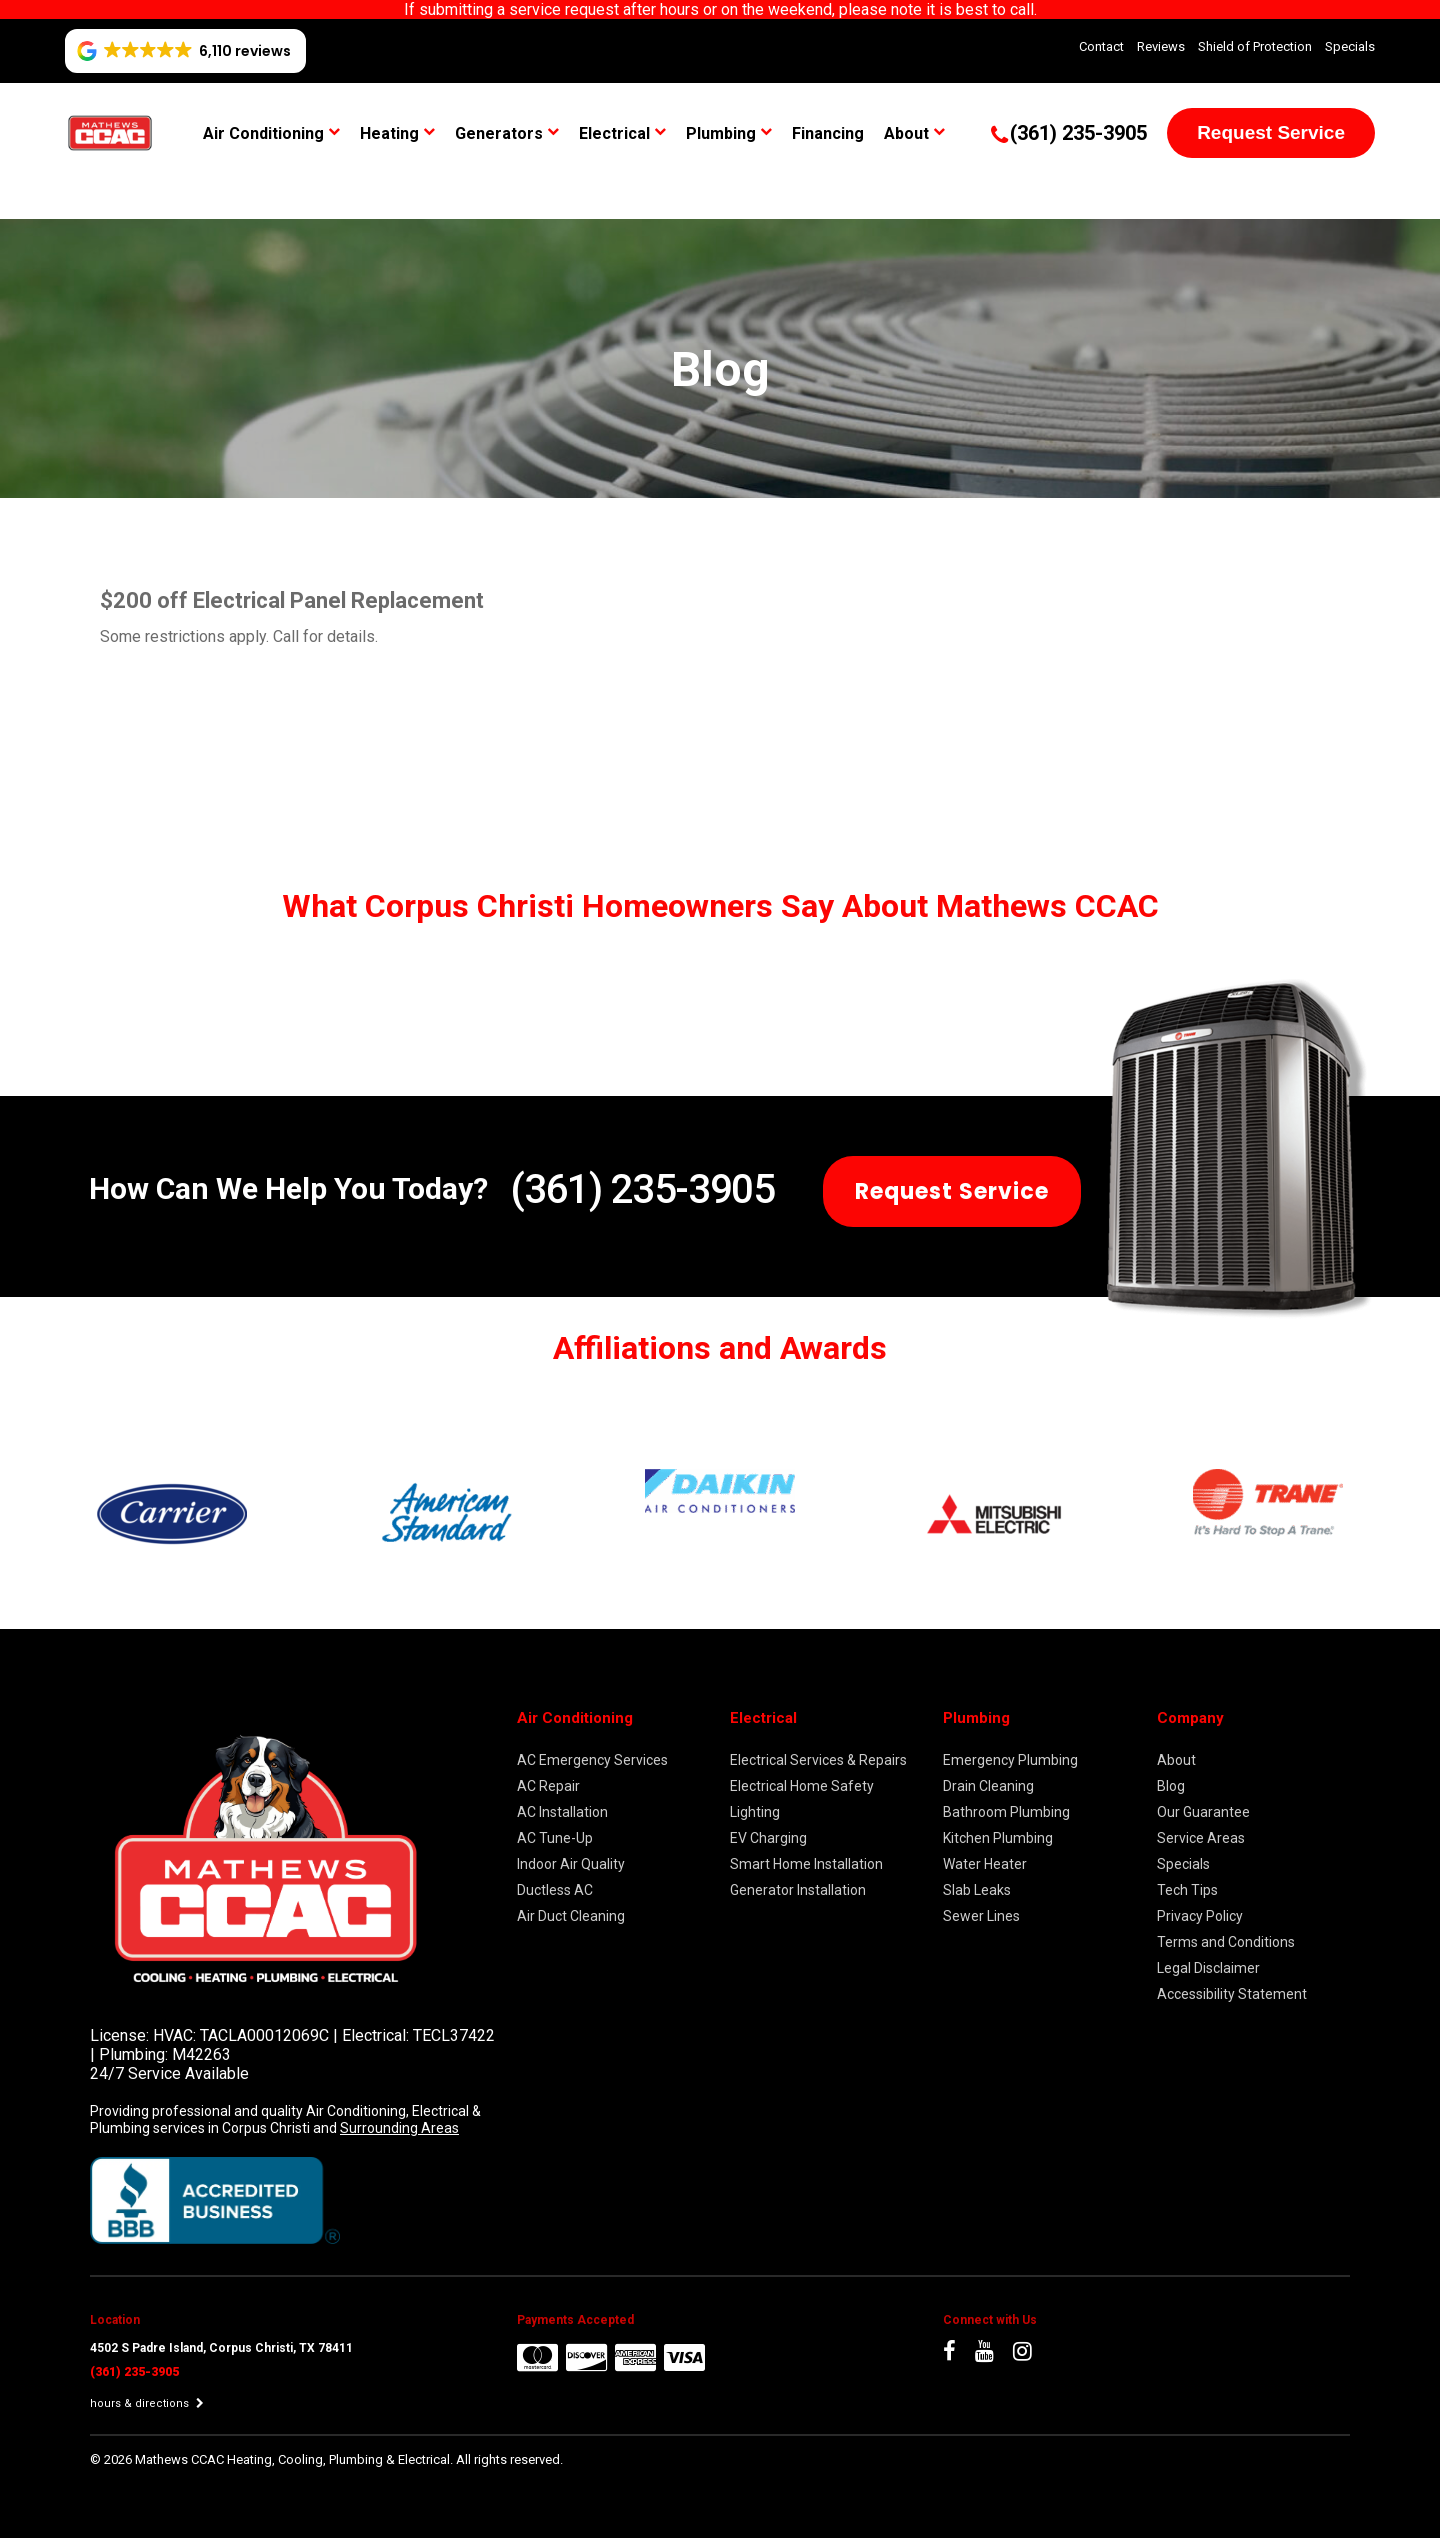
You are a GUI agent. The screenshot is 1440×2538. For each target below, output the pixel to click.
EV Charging (768, 1838)
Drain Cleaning (988, 1786)
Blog (1171, 1786)
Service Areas (1201, 1838)
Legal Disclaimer (1208, 1968)
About (906, 133)
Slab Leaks (977, 1890)
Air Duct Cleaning (571, 1916)
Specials (1350, 46)
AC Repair (548, 1786)
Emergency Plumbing (1010, 1760)
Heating (389, 133)
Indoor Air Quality (571, 1864)
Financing (828, 133)
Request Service (1271, 132)
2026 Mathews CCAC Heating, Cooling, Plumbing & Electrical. (280, 2459)
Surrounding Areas (399, 2128)
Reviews (1161, 46)
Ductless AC (555, 1890)
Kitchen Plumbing (998, 1838)
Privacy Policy (1200, 1916)
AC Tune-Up (555, 1838)
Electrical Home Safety (802, 1786)
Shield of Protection (1255, 46)
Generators (499, 133)
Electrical (614, 133)
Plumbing (721, 133)
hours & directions (147, 2403)
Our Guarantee (1203, 1812)
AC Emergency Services (592, 1760)
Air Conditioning (263, 133)
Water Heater (985, 1864)
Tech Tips (1187, 1890)
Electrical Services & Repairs (818, 1760)
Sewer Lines (981, 1916)
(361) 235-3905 (642, 1189)
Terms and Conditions (1226, 1942)
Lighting (755, 1812)
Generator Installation (798, 1890)
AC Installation (562, 1812)
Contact (1101, 46)
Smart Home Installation (806, 1864)
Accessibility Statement (1232, 1994)
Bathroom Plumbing (1006, 1812)
